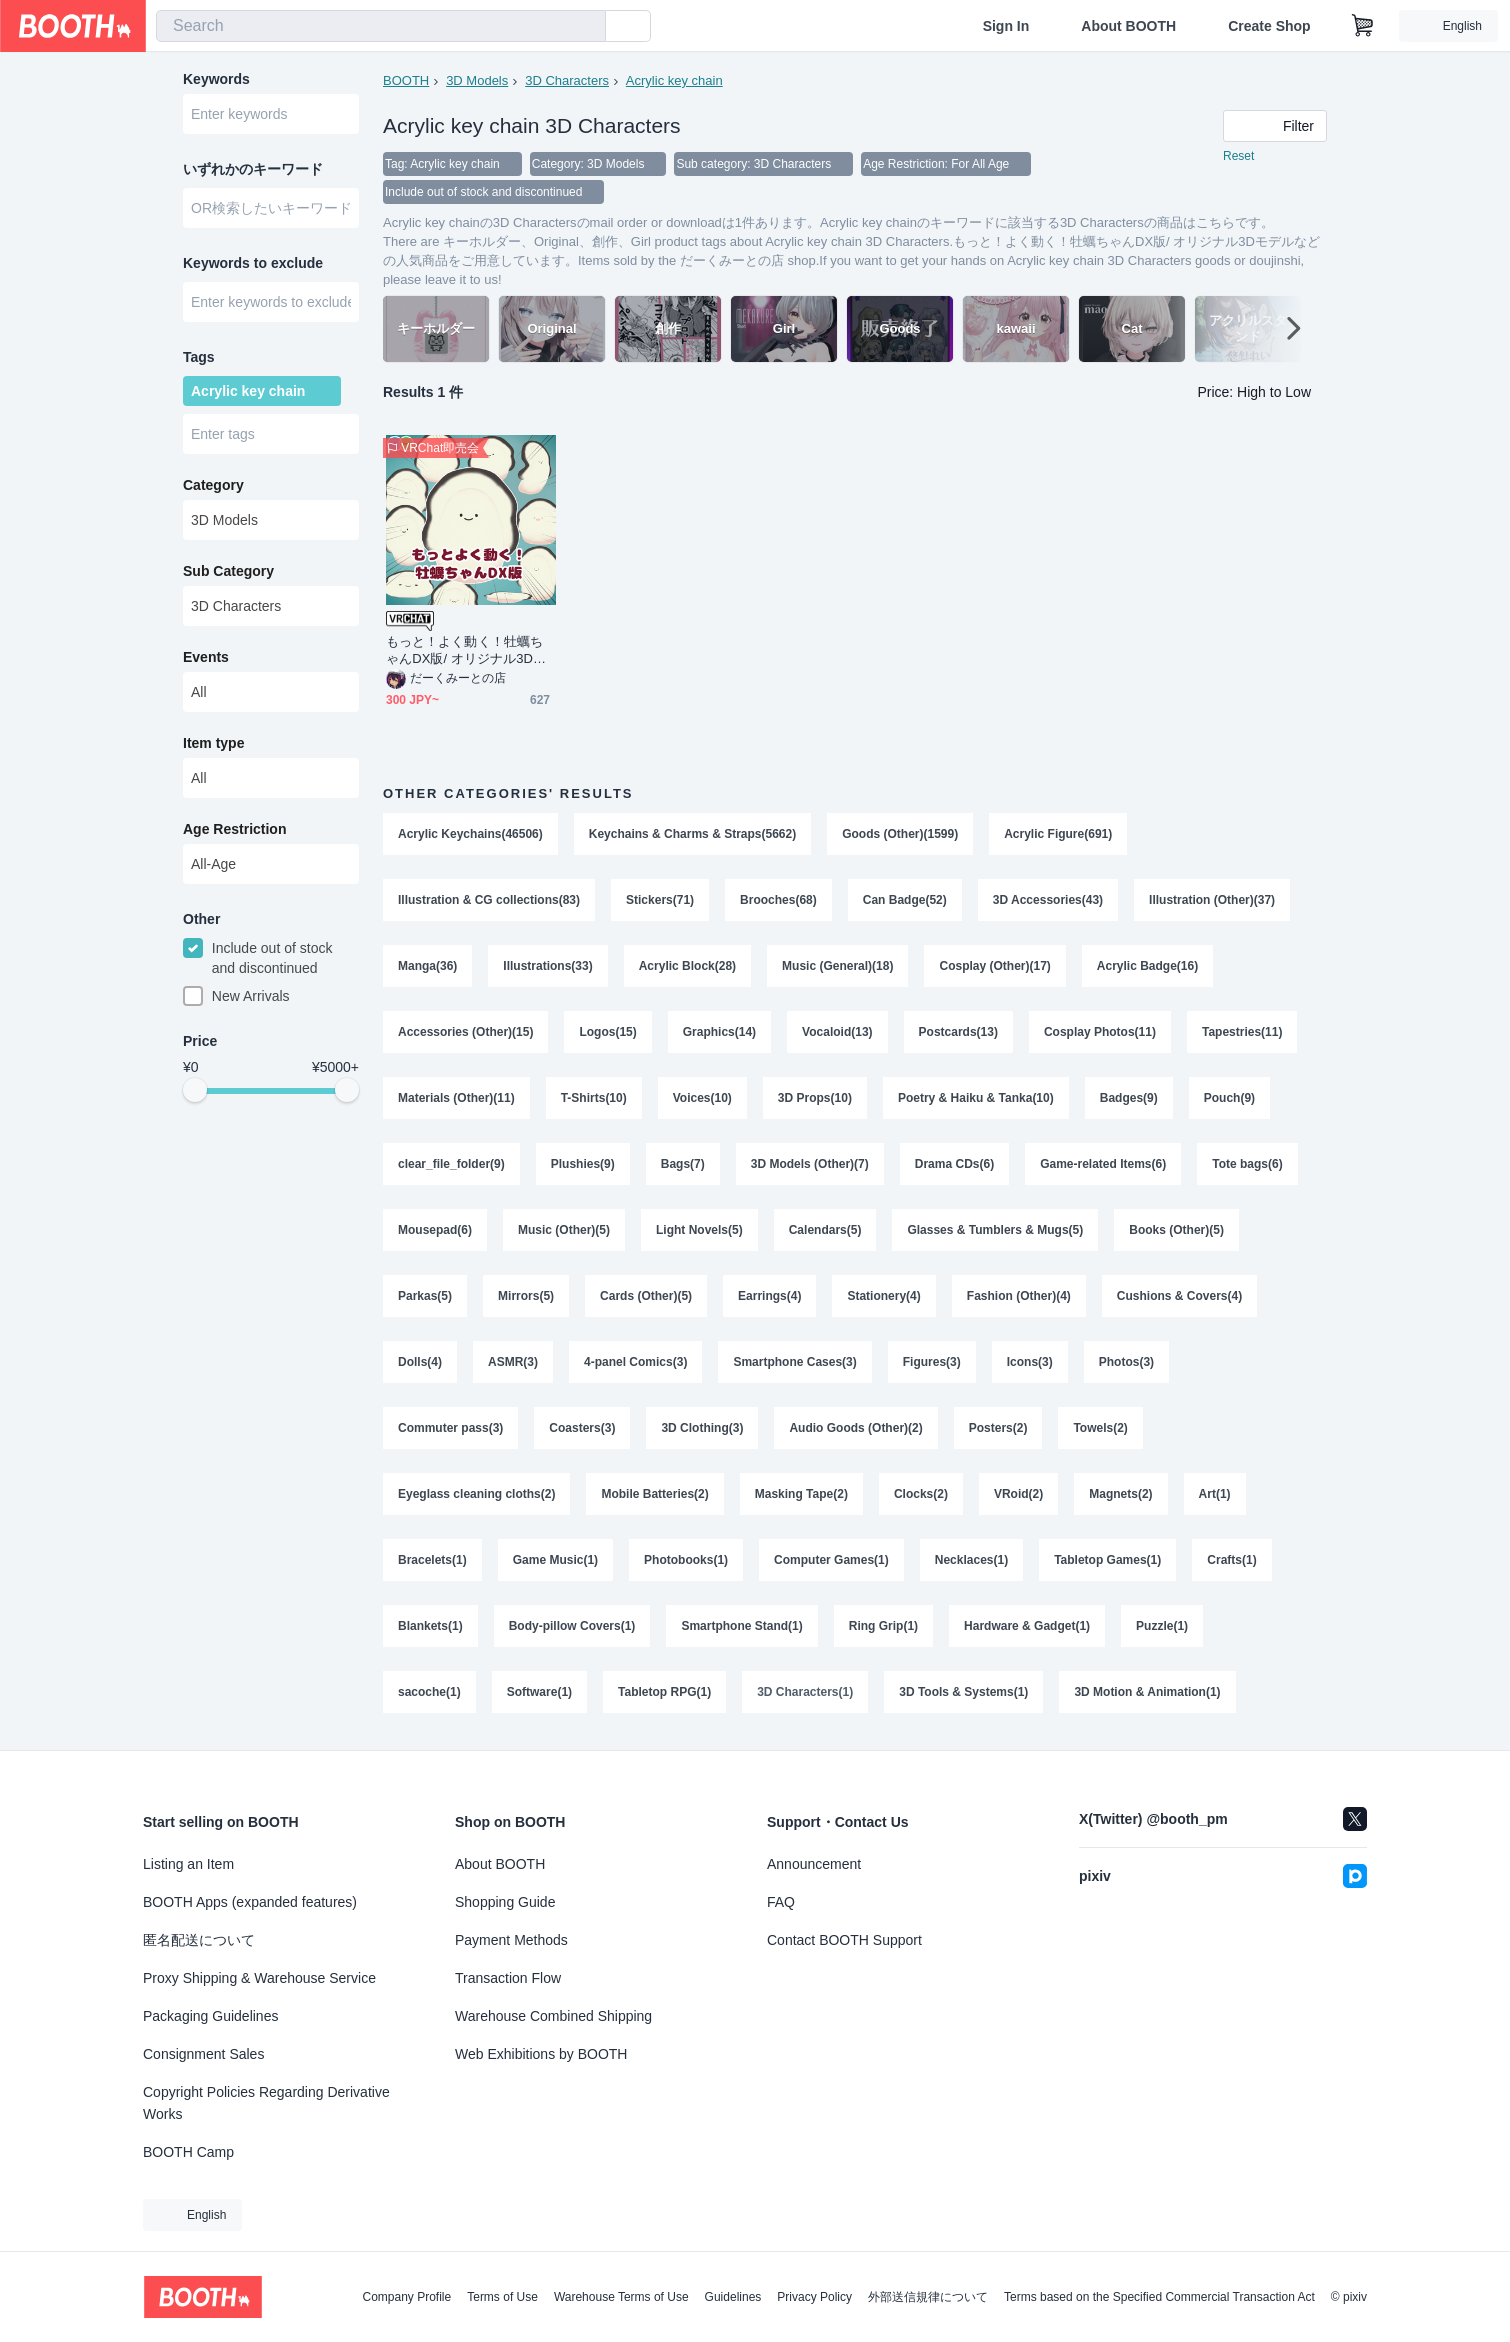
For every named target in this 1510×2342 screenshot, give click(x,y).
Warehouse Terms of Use (621, 2297)
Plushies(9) (583, 1164)
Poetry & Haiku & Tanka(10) (976, 1098)
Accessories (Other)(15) (465, 1032)
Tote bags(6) (1247, 1164)
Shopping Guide (505, 1902)
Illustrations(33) (547, 966)
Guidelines (733, 2297)
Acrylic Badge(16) (1147, 966)
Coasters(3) (582, 1428)
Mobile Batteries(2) (654, 1494)
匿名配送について (199, 1940)
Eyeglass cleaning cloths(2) (476, 1494)
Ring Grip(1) (883, 1626)
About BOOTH (1128, 26)
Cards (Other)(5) (646, 1296)
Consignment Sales (203, 2054)
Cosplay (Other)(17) (994, 966)
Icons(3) (1030, 1362)
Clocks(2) (921, 1494)
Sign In (1006, 26)
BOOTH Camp (188, 2152)
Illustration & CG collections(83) (489, 900)
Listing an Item (188, 1864)
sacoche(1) (429, 1692)
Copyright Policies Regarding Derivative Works (266, 2103)
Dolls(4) (420, 1362)
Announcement (814, 1864)
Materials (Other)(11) (456, 1098)
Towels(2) (1100, 1428)
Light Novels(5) (699, 1230)
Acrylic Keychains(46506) (470, 834)
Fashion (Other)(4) (1019, 1296)
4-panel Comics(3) (635, 1362)
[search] (586, 27)
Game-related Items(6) (1103, 1164)
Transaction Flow (508, 1978)
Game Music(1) (555, 1560)
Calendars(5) (825, 1230)
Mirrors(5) (526, 1296)
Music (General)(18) (837, 966)
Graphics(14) (719, 1032)
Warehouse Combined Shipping (553, 2016)
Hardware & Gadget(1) (1027, 1626)
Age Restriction (234, 829)
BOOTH (406, 80)
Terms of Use (502, 2297)
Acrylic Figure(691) (1058, 834)
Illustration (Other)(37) (1212, 900)
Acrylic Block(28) (687, 966)
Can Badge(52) (905, 900)
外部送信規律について (928, 2297)
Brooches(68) (778, 900)
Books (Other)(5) (1176, 1230)
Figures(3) (932, 1362)
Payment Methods (511, 1940)
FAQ (781, 1902)
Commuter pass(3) (450, 1428)
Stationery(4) (883, 1296)
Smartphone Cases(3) (794, 1362)
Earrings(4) (769, 1296)
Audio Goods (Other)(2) (855, 1428)
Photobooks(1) (686, 1560)
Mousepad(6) (435, 1230)
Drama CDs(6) (954, 1164)
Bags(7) (683, 1164)
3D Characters (567, 80)
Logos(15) (607, 1032)
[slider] (195, 1090)
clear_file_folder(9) (451, 1164)
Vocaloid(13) (837, 1032)
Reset (1238, 156)
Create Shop (1269, 26)
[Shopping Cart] (1363, 26)
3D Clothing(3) (702, 1428)
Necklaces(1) (971, 1560)
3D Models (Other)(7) (810, 1164)
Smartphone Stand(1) (741, 1626)
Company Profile (406, 2297)
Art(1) (1215, 1494)
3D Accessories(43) (1048, 900)
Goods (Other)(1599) (900, 834)
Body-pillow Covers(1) (572, 1626)
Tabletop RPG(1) (664, 1692)
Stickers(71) (660, 900)
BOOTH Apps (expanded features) (250, 1902)
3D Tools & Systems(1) (963, 1692)
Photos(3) (1126, 1362)
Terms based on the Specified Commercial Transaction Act (1159, 2297)
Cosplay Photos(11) (1100, 1032)
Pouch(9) (1229, 1098)
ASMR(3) (513, 1362)
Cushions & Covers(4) (1179, 1296)
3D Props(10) (815, 1098)
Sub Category (228, 571)
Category (213, 485)
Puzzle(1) (1162, 1626)
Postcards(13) (958, 1032)
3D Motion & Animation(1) (1147, 1692)
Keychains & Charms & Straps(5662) (692, 834)
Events (206, 657)
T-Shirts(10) (594, 1098)
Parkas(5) (425, 1296)
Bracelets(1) (432, 1560)
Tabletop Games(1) (1107, 1560)
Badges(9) (1129, 1098)
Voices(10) (702, 1098)
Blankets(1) (430, 1626)
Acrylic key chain (674, 80)
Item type (213, 743)
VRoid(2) (1018, 1494)
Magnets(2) (1120, 1494)
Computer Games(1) (831, 1560)
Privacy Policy (814, 2297)
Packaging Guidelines (210, 2016)
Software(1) (539, 1692)
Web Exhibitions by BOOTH (541, 2054)
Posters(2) (998, 1428)
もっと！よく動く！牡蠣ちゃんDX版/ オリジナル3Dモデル (466, 650)
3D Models (477, 80)
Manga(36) (427, 966)
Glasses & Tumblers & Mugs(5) (995, 1230)
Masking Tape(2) (801, 1494)
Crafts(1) (1231, 1560)
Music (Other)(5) (564, 1230)
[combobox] (381, 26)
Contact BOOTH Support (844, 1940)
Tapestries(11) (1242, 1032)
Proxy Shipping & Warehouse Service (259, 1978)
